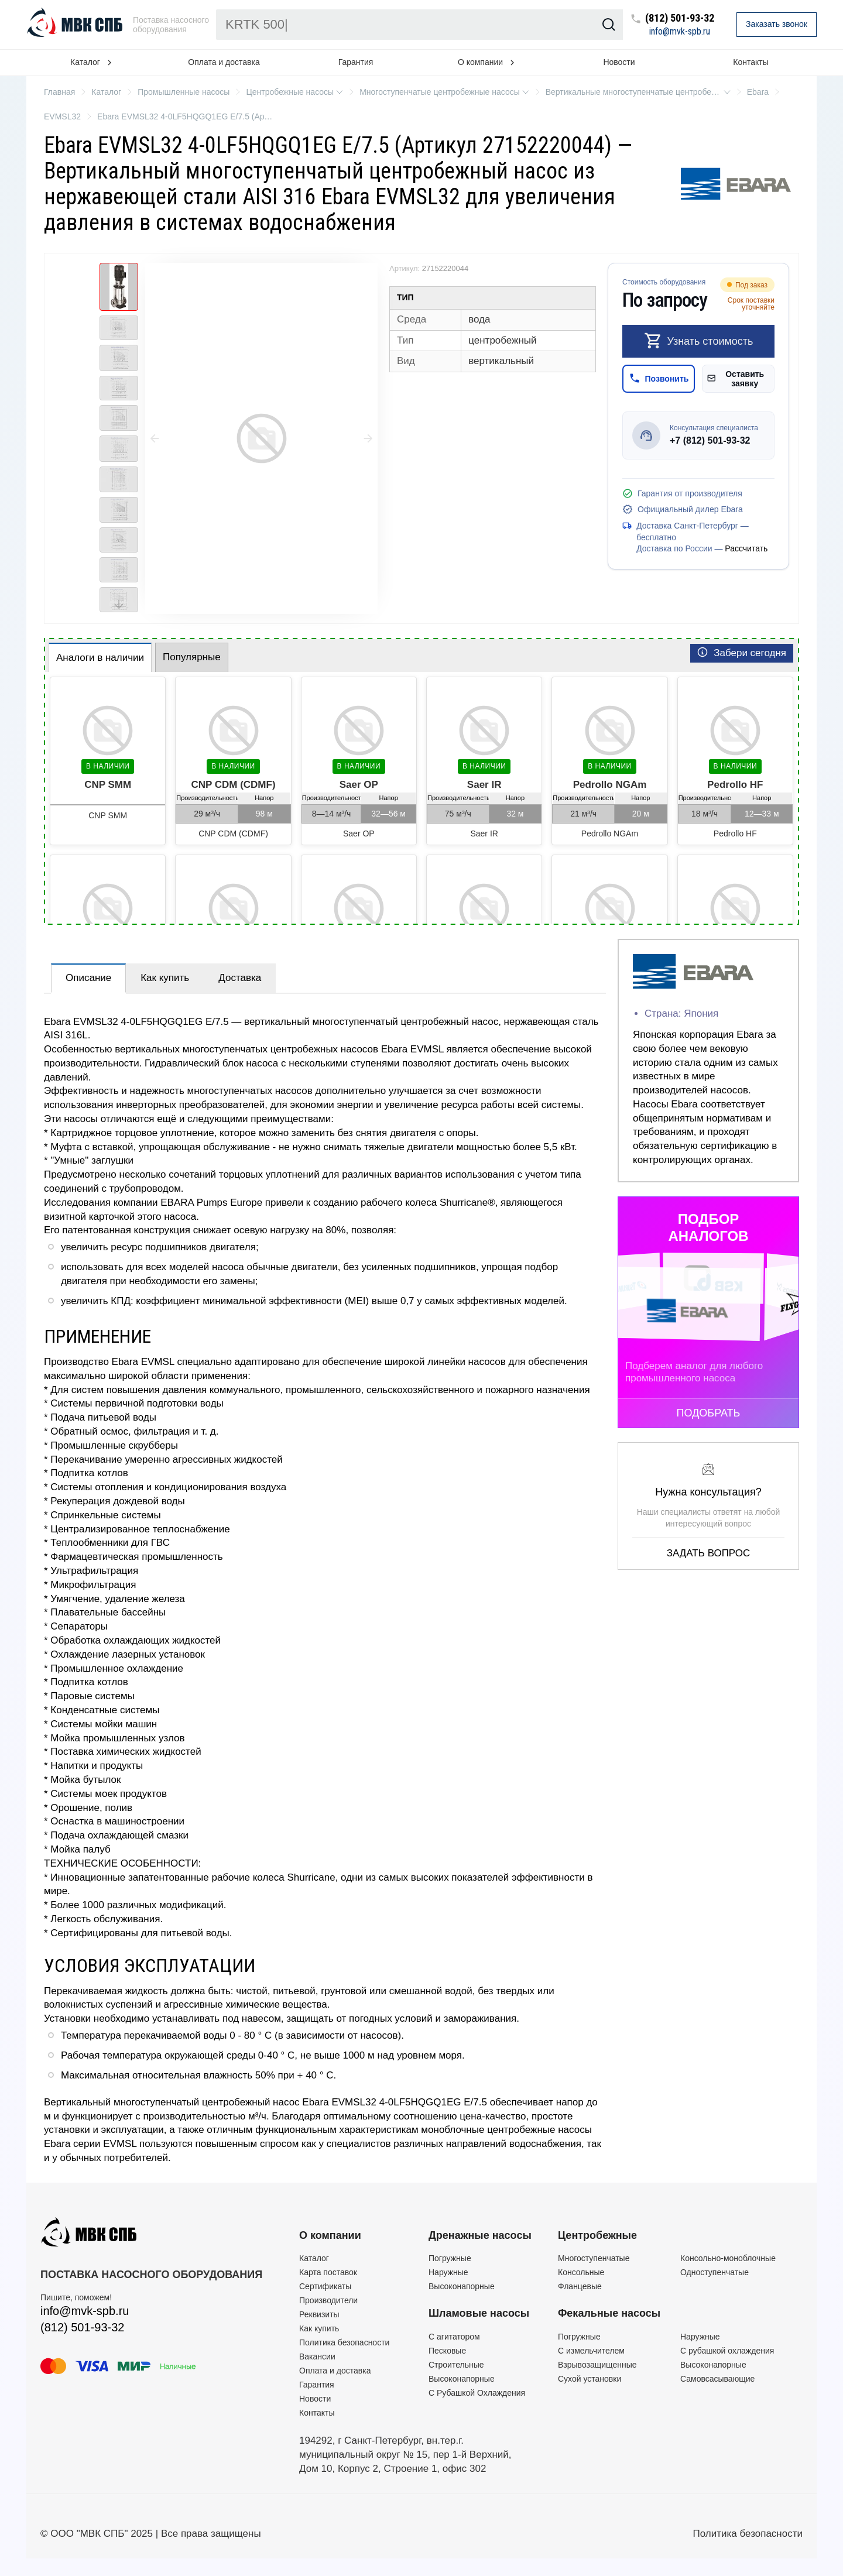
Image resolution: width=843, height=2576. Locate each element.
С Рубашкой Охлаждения (477, 2392)
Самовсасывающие (717, 2378)
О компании (330, 2235)
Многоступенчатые (593, 2258)
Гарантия (355, 62)
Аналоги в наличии (100, 657)
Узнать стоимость (698, 340)
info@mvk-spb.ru (679, 31)
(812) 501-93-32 (679, 18)
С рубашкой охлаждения (727, 2350)
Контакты (750, 62)
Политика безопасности (344, 2342)
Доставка (239, 977)
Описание (88, 977)
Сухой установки (589, 2378)
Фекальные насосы (609, 2313)
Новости (619, 62)
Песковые (447, 2350)
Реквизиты (319, 2314)
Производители (328, 2300)
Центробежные (597, 2235)
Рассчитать (746, 548)
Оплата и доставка (223, 62)
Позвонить (659, 378)
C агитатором (454, 2336)
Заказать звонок (776, 24)
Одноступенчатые (714, 2272)
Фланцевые (580, 2286)
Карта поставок (328, 2272)
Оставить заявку (735, 378)
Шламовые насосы (479, 2313)
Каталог (314, 2258)
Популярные (192, 657)
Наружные (448, 2272)
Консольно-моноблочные (728, 2258)
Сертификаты (325, 2286)
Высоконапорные (462, 2286)
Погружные (450, 2258)
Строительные (456, 2364)
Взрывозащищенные (597, 2364)
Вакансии (317, 2356)
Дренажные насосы (480, 2235)
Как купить (164, 977)
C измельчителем (591, 2350)
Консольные (581, 2272)
